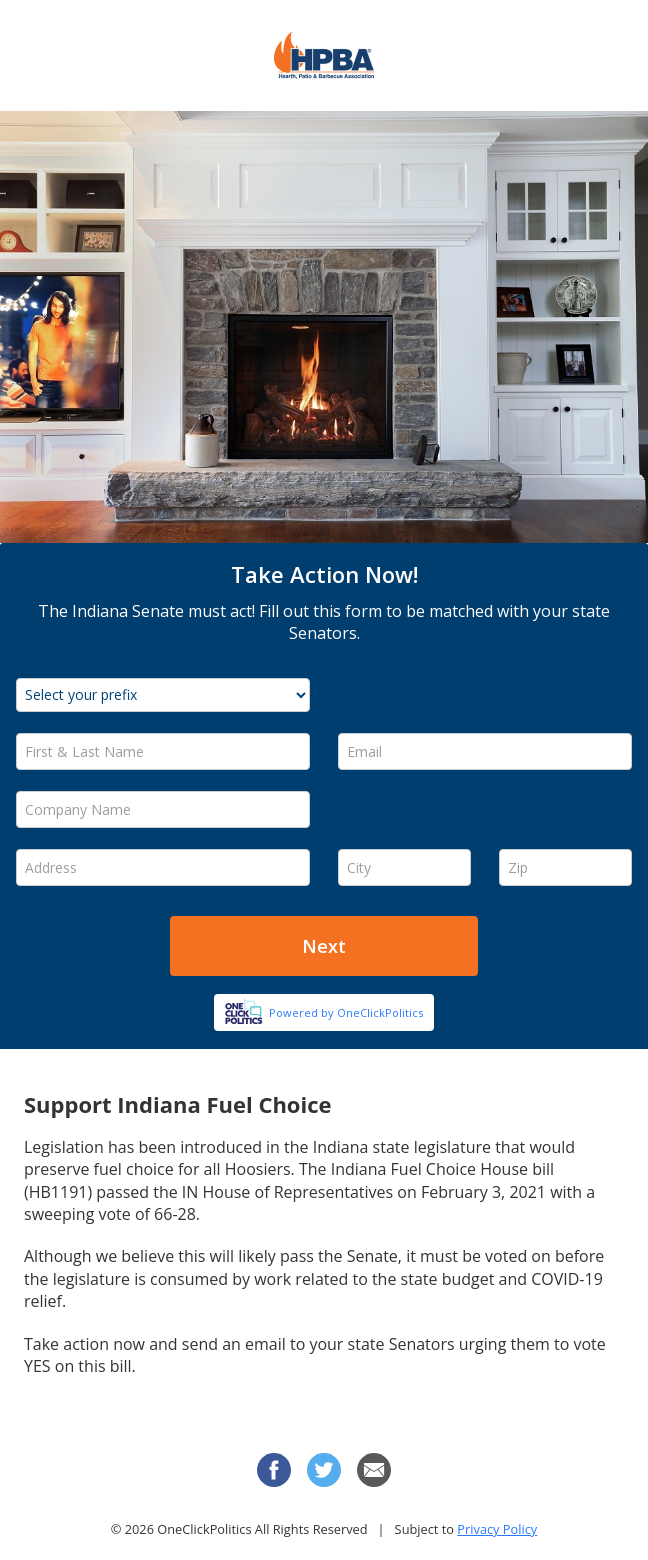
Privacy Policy (497, 1529)
